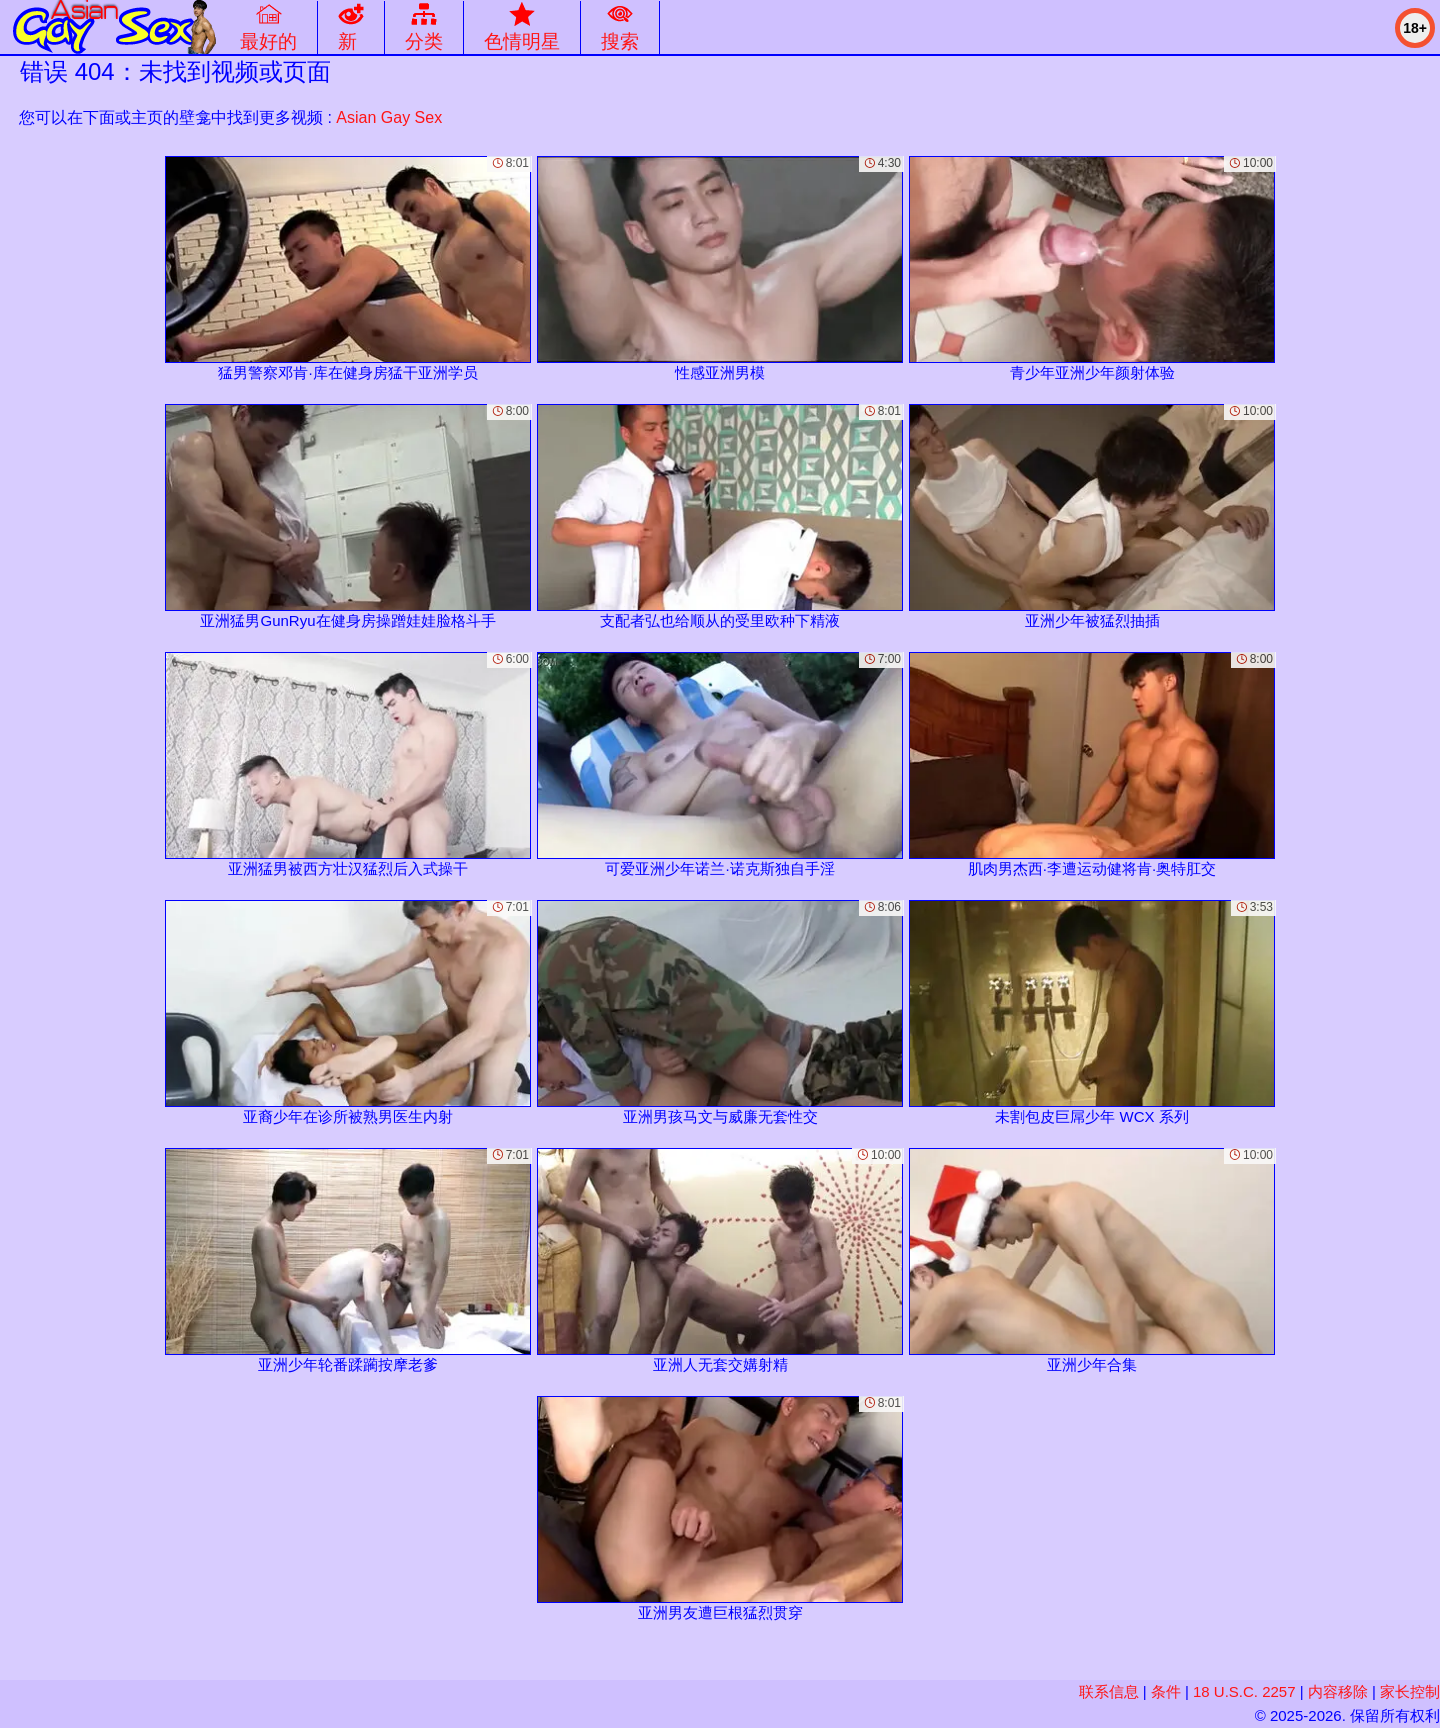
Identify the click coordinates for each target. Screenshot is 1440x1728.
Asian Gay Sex (389, 117)
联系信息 (1109, 1691)
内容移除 (1338, 1691)
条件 (1166, 1691)
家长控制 (1410, 1691)
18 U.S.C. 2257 (1244, 1691)
